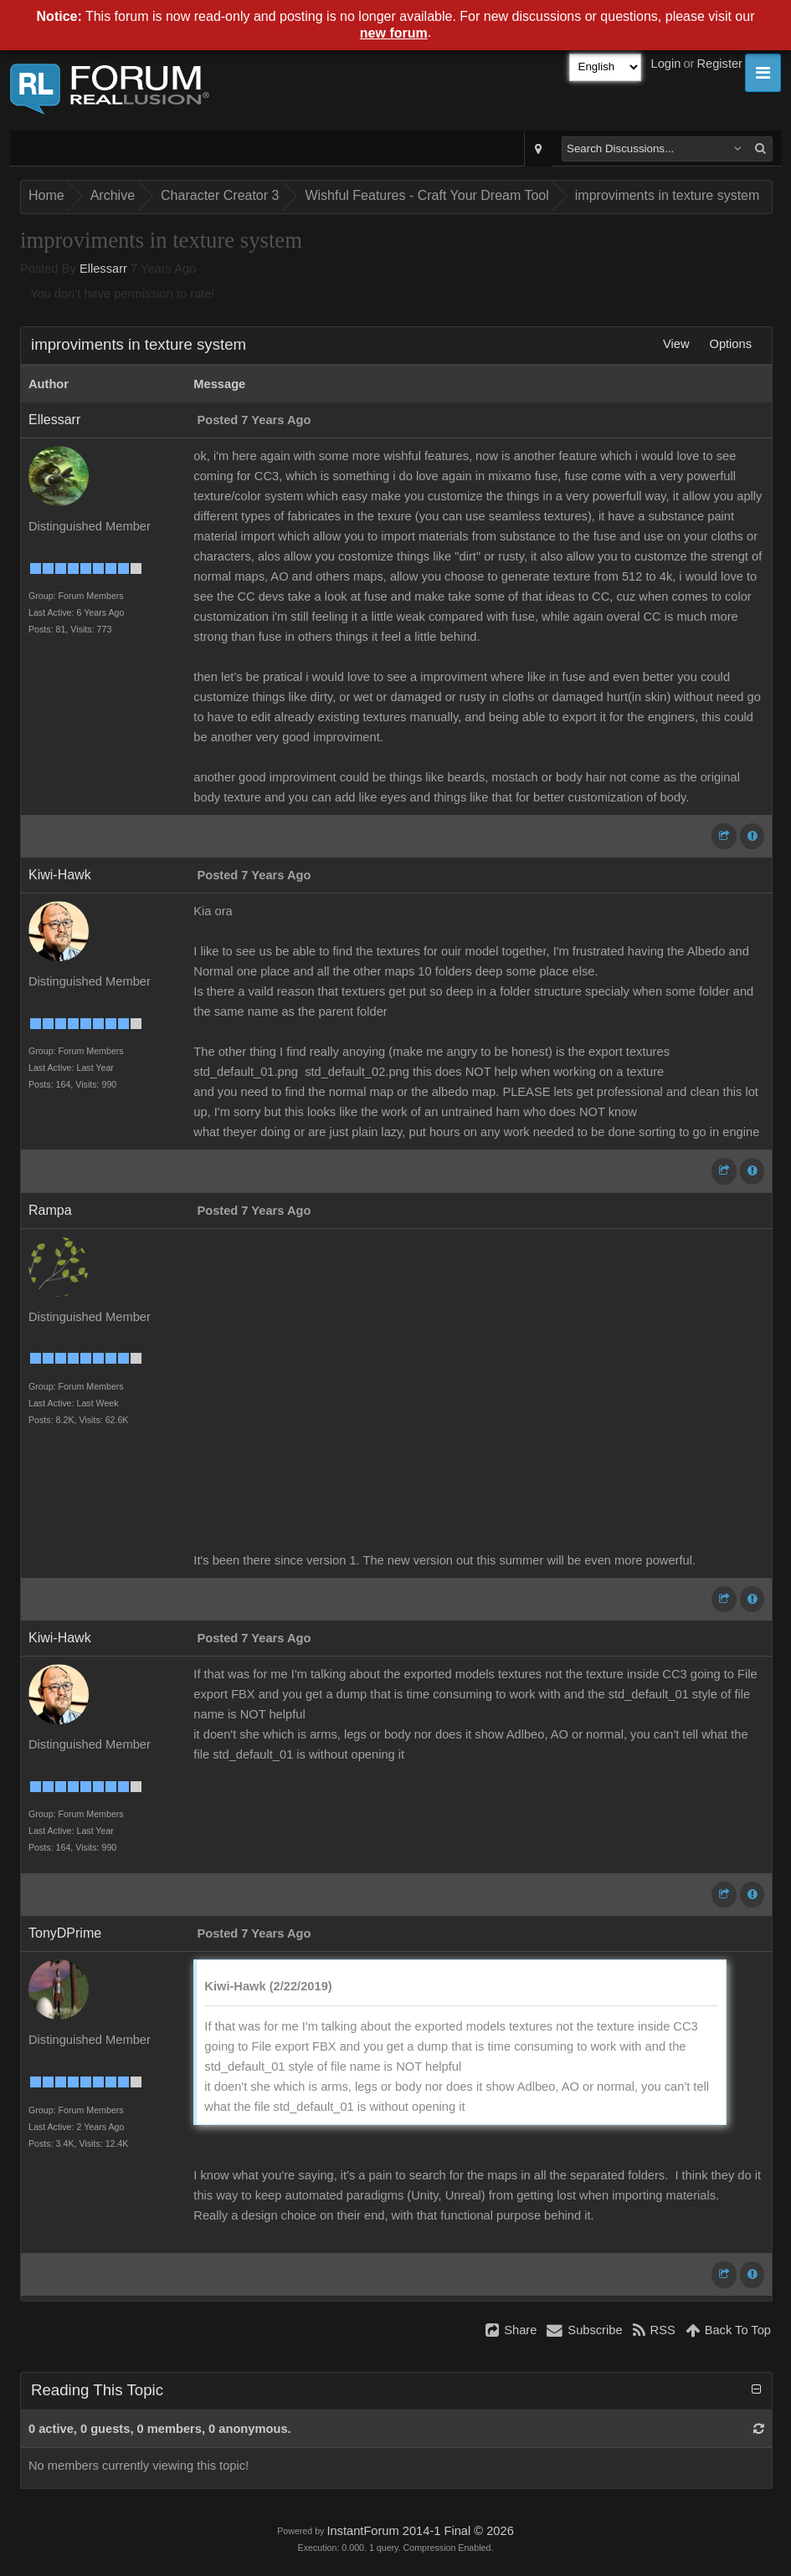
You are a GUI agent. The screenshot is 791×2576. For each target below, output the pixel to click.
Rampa (50, 1210)
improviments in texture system (667, 195)
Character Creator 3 (220, 195)
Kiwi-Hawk (59, 875)
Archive (112, 195)
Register (719, 63)
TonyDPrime (64, 1933)
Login (666, 63)
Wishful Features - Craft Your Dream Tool (426, 195)
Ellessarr (103, 268)
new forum (394, 33)
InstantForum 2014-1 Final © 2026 (419, 2531)
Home (46, 195)
